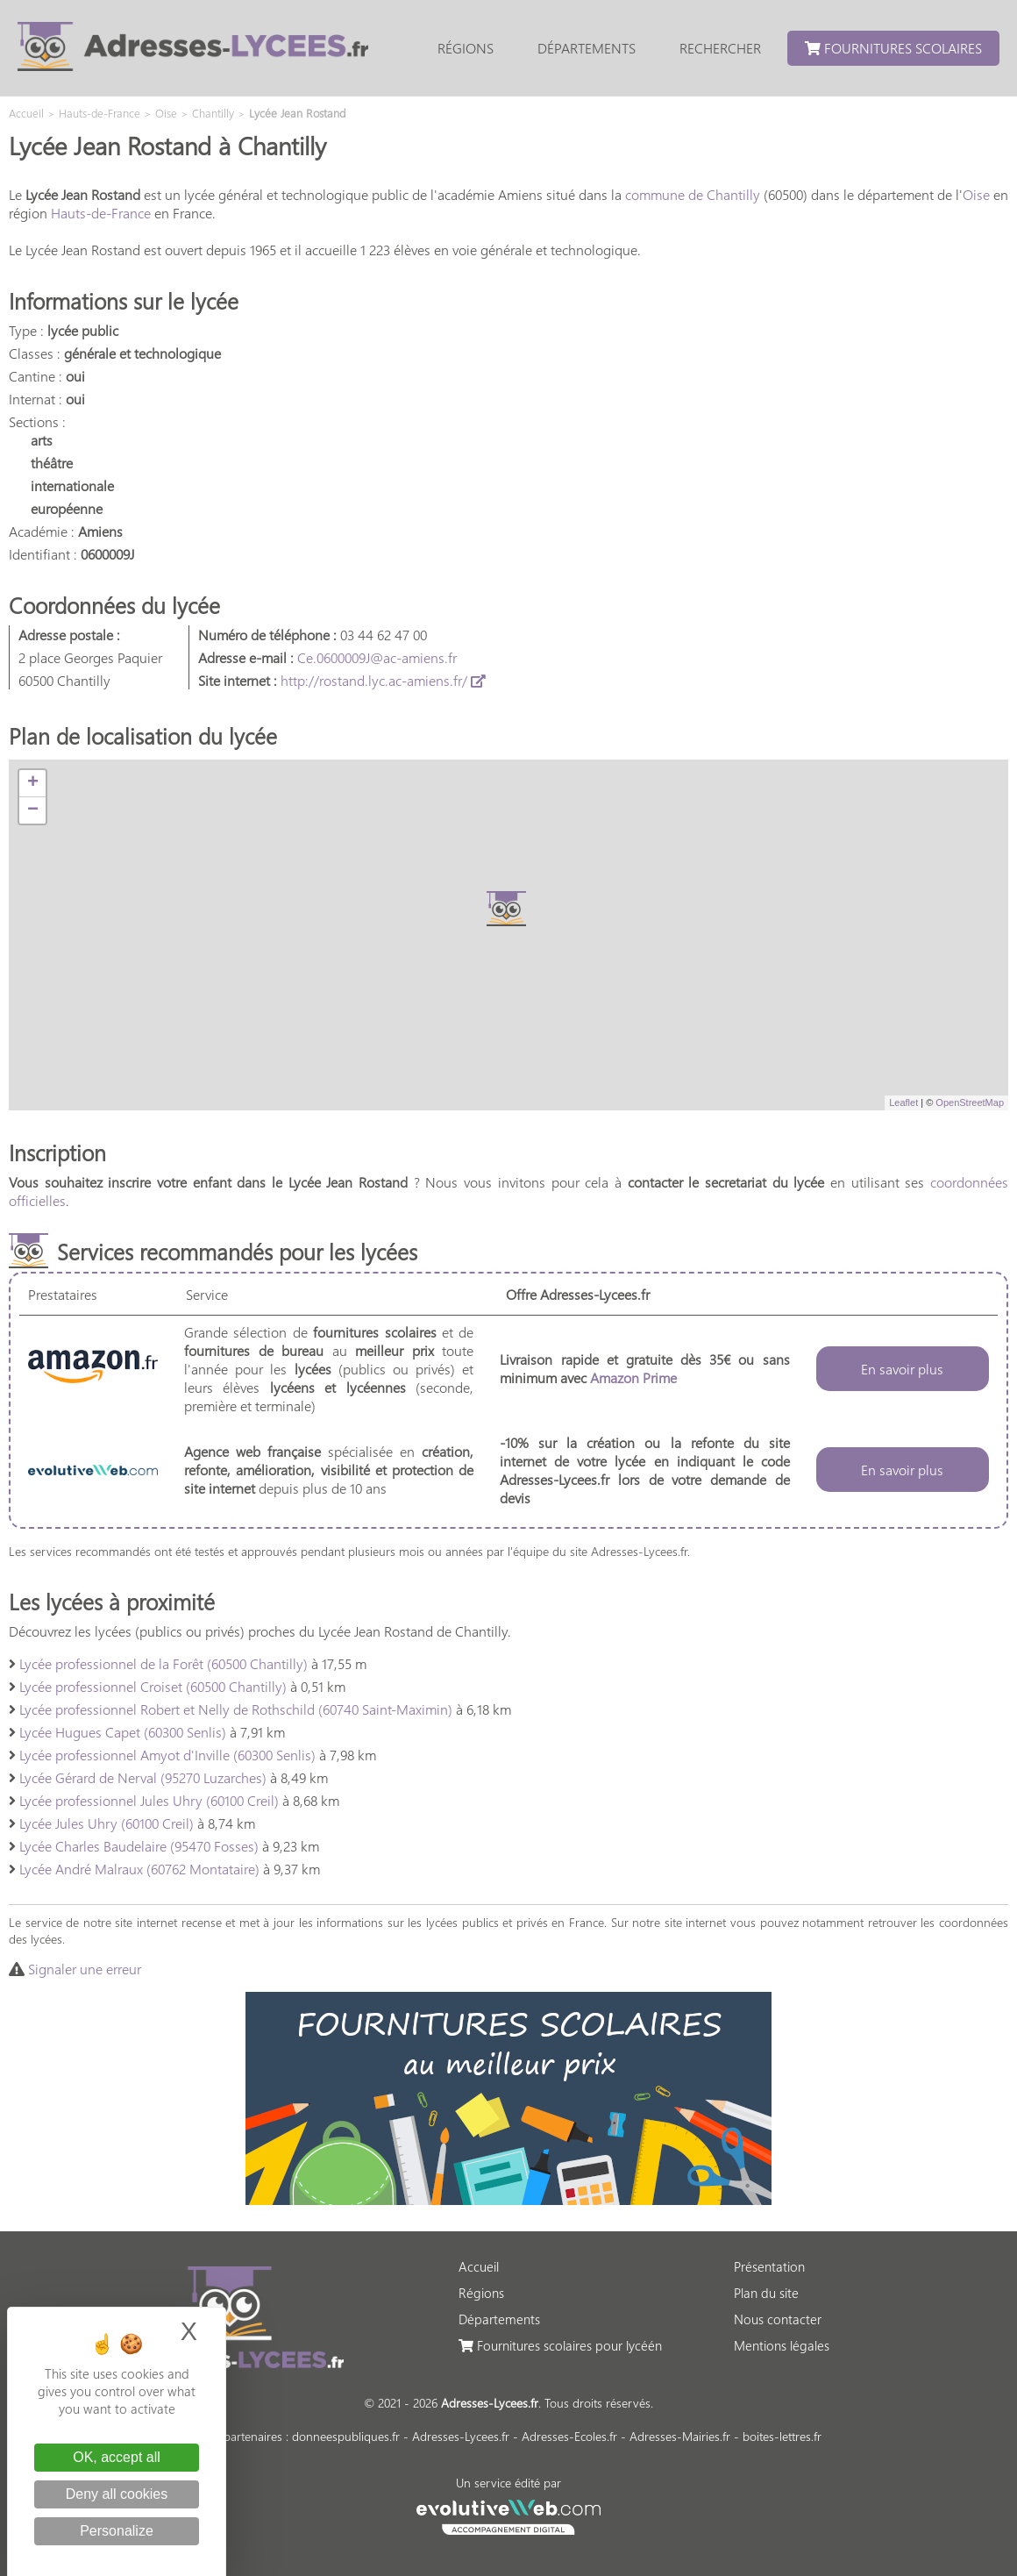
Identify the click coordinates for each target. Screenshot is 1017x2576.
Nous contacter (777, 2319)
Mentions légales (781, 2345)
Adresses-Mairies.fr (679, 2436)
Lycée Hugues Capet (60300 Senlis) (122, 1732)
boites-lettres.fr (782, 2436)
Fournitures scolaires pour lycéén (560, 2345)
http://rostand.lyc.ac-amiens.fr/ (383, 680)
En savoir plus (902, 1368)
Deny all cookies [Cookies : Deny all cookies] (117, 2494)
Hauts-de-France (101, 212)
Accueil (479, 2266)
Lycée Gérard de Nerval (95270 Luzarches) (143, 1777)
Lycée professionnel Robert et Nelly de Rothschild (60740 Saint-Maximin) (235, 1709)
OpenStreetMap (969, 1102)
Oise (976, 194)
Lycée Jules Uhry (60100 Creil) (106, 1823)
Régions (465, 48)
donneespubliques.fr (346, 2436)
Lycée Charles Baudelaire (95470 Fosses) (139, 1846)
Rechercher (720, 48)
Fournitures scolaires (893, 48)
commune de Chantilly (692, 194)
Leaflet (903, 1102)
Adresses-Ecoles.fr (569, 2436)
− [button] (33, 810)
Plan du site (766, 2292)
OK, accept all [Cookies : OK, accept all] (116, 2457)
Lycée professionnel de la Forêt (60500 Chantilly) (163, 1663)
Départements (586, 48)
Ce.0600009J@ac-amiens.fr (377, 657)
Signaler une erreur (84, 1968)
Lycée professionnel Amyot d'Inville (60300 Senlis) (167, 1754)
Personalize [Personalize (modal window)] (116, 2530)
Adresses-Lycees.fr (460, 2436)
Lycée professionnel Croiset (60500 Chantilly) (153, 1686)
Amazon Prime (633, 1377)
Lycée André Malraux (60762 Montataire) (139, 1868)
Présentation (769, 2266)
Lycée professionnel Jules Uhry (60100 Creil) (149, 1800)
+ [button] (33, 783)
